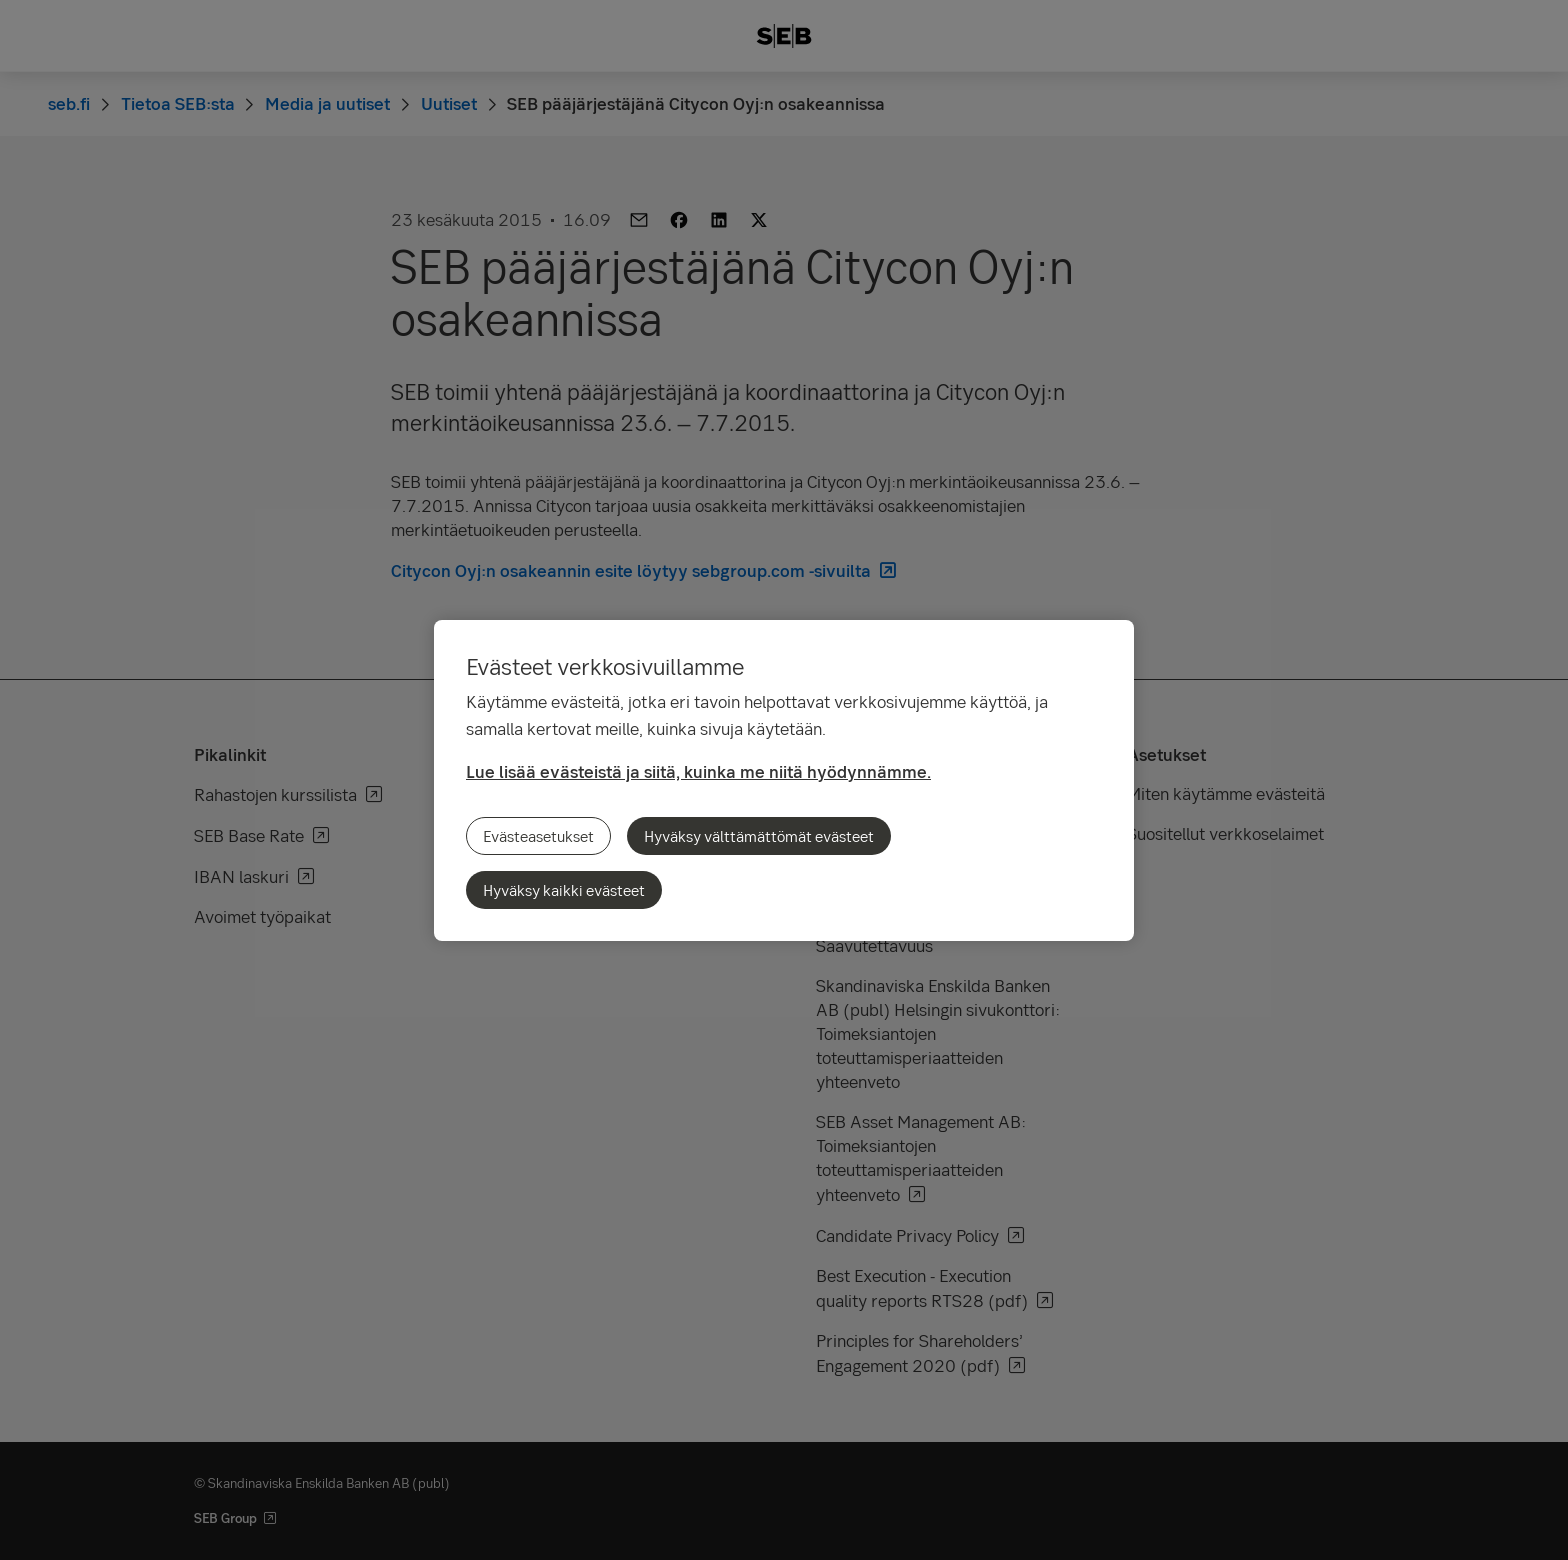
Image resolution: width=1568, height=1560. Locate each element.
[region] (784, 780)
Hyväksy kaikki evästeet (564, 890)
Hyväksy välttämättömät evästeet (759, 836)
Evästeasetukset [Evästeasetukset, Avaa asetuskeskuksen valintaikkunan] (538, 836)
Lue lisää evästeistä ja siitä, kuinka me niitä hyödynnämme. (698, 771)
